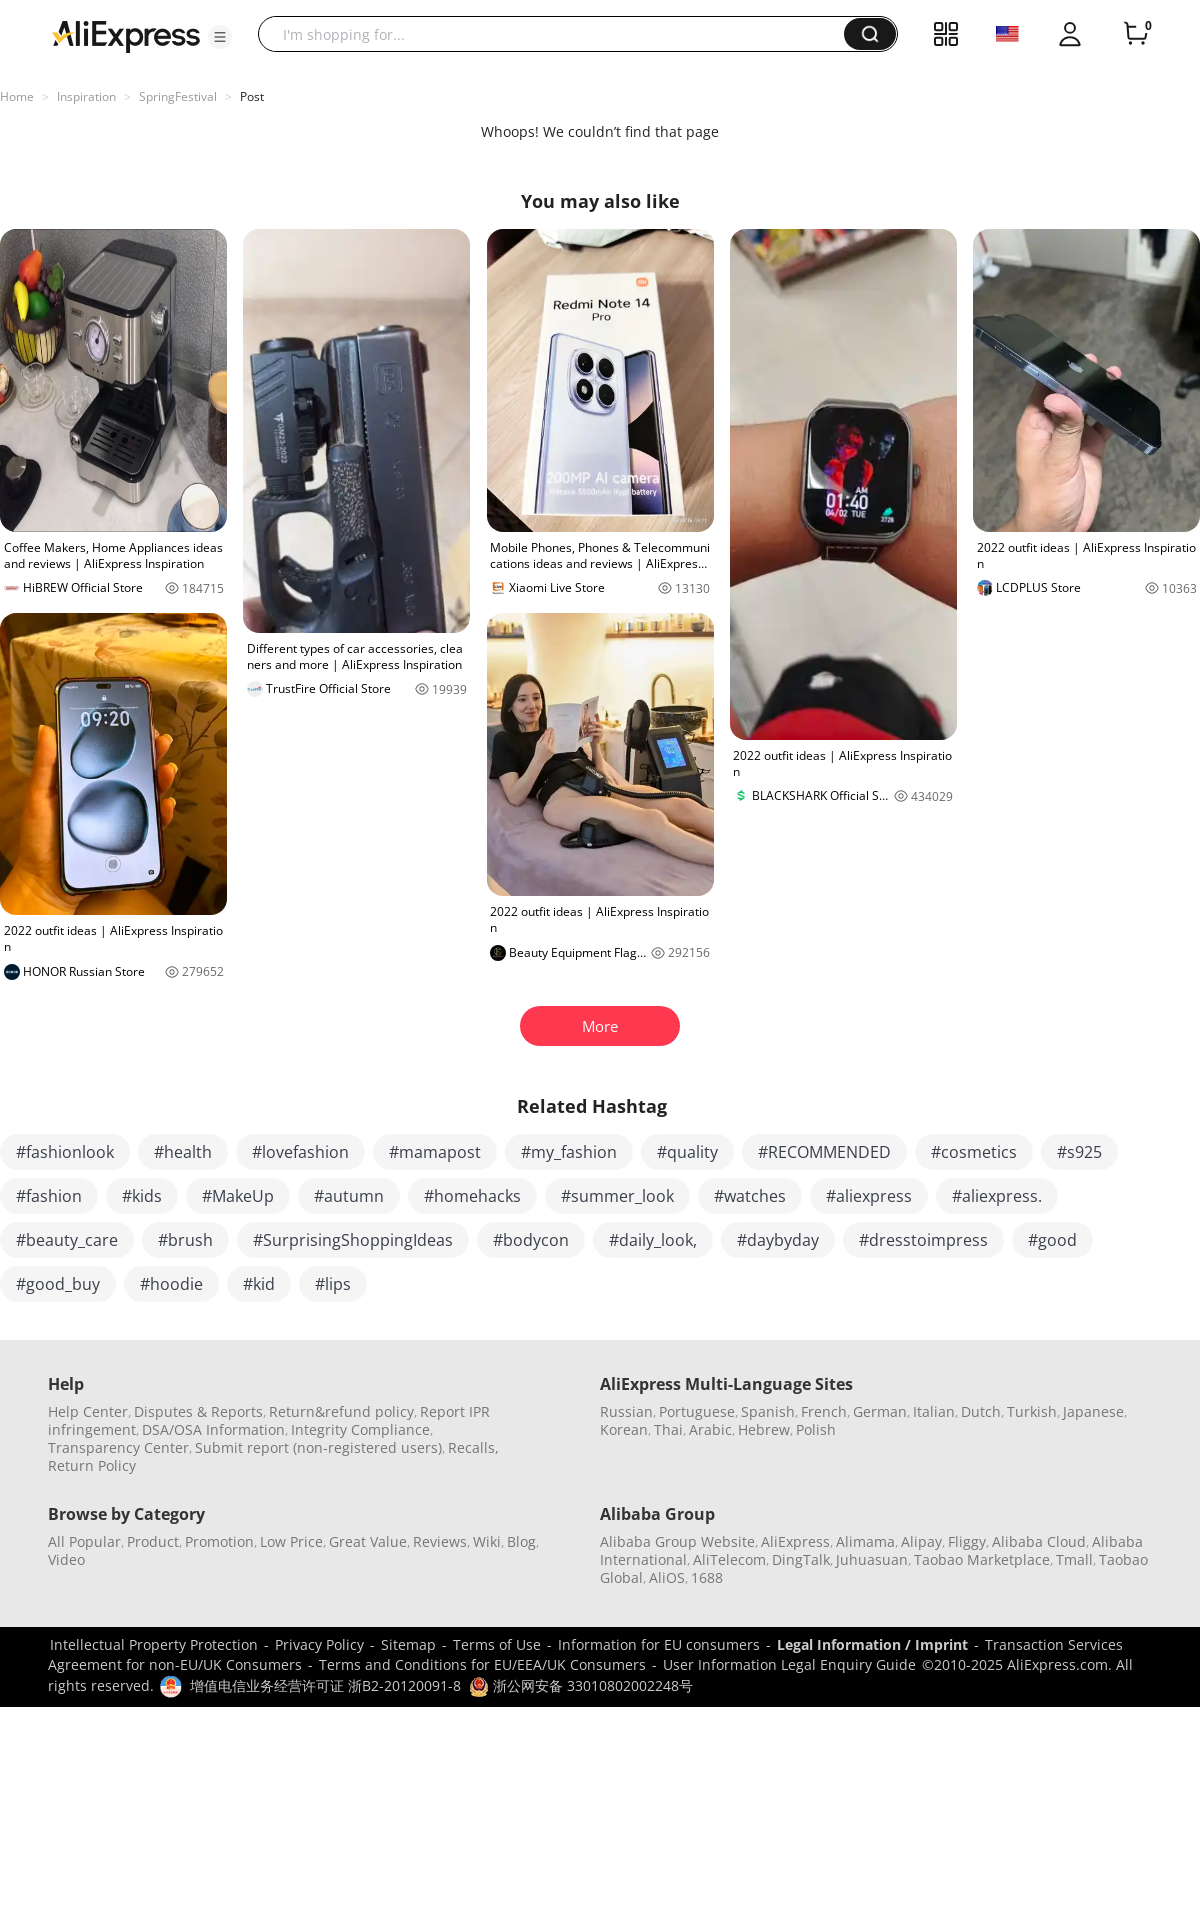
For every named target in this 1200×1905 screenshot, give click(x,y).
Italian (934, 1411)
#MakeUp (238, 1196)
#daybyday (778, 1240)
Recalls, (473, 1447)
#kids (142, 1196)
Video (66, 1559)
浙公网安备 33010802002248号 (581, 1685)
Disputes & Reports (198, 1411)
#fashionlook (65, 1152)
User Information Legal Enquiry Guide (789, 1664)
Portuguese (697, 1411)
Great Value (368, 1541)
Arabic (710, 1429)
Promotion (219, 1541)
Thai (668, 1429)
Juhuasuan (872, 1559)
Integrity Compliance (360, 1429)
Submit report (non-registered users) (318, 1447)
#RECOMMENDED (824, 1152)
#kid (259, 1284)
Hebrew (764, 1429)
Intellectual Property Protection (154, 1644)
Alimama (865, 1541)
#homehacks (472, 1196)
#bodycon (531, 1240)
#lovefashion (300, 1152)
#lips (333, 1284)
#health (183, 1152)
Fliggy (967, 1541)
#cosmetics (974, 1152)
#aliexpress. (997, 1196)
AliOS (667, 1577)
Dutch (981, 1411)
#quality (687, 1152)
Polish (816, 1429)
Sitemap (408, 1644)
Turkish (1032, 1411)
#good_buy (58, 1284)
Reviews (440, 1541)
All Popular (84, 1541)
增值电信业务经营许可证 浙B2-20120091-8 (325, 1685)
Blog (521, 1541)
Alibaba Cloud (1039, 1541)
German (880, 1411)
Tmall (1074, 1559)
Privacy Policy (319, 1644)
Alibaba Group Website (677, 1541)
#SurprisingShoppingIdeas (353, 1240)
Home (17, 96)
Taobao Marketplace (982, 1559)
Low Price (291, 1541)
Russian (626, 1411)
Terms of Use (497, 1644)
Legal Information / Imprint (872, 1644)
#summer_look (617, 1196)
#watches (750, 1196)
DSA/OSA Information (213, 1429)
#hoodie (171, 1284)
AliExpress (795, 1541)
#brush (185, 1240)
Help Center (88, 1411)
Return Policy (92, 1465)
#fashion (49, 1196)
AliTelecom (729, 1559)
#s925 (1079, 1152)
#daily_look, (653, 1240)
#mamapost (435, 1152)
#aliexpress (869, 1196)
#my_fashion (569, 1152)
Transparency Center (118, 1447)
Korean (624, 1429)
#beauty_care (67, 1240)
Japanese (1093, 1411)
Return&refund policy (341, 1411)
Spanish (768, 1411)
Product (153, 1541)
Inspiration (86, 96)
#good (1052, 1240)
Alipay (921, 1541)
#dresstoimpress (923, 1240)
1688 (707, 1577)
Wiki (487, 1541)
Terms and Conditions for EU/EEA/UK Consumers (482, 1664)
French (824, 1411)
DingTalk (801, 1559)
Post (252, 96)
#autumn (349, 1196)
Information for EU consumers (659, 1644)
